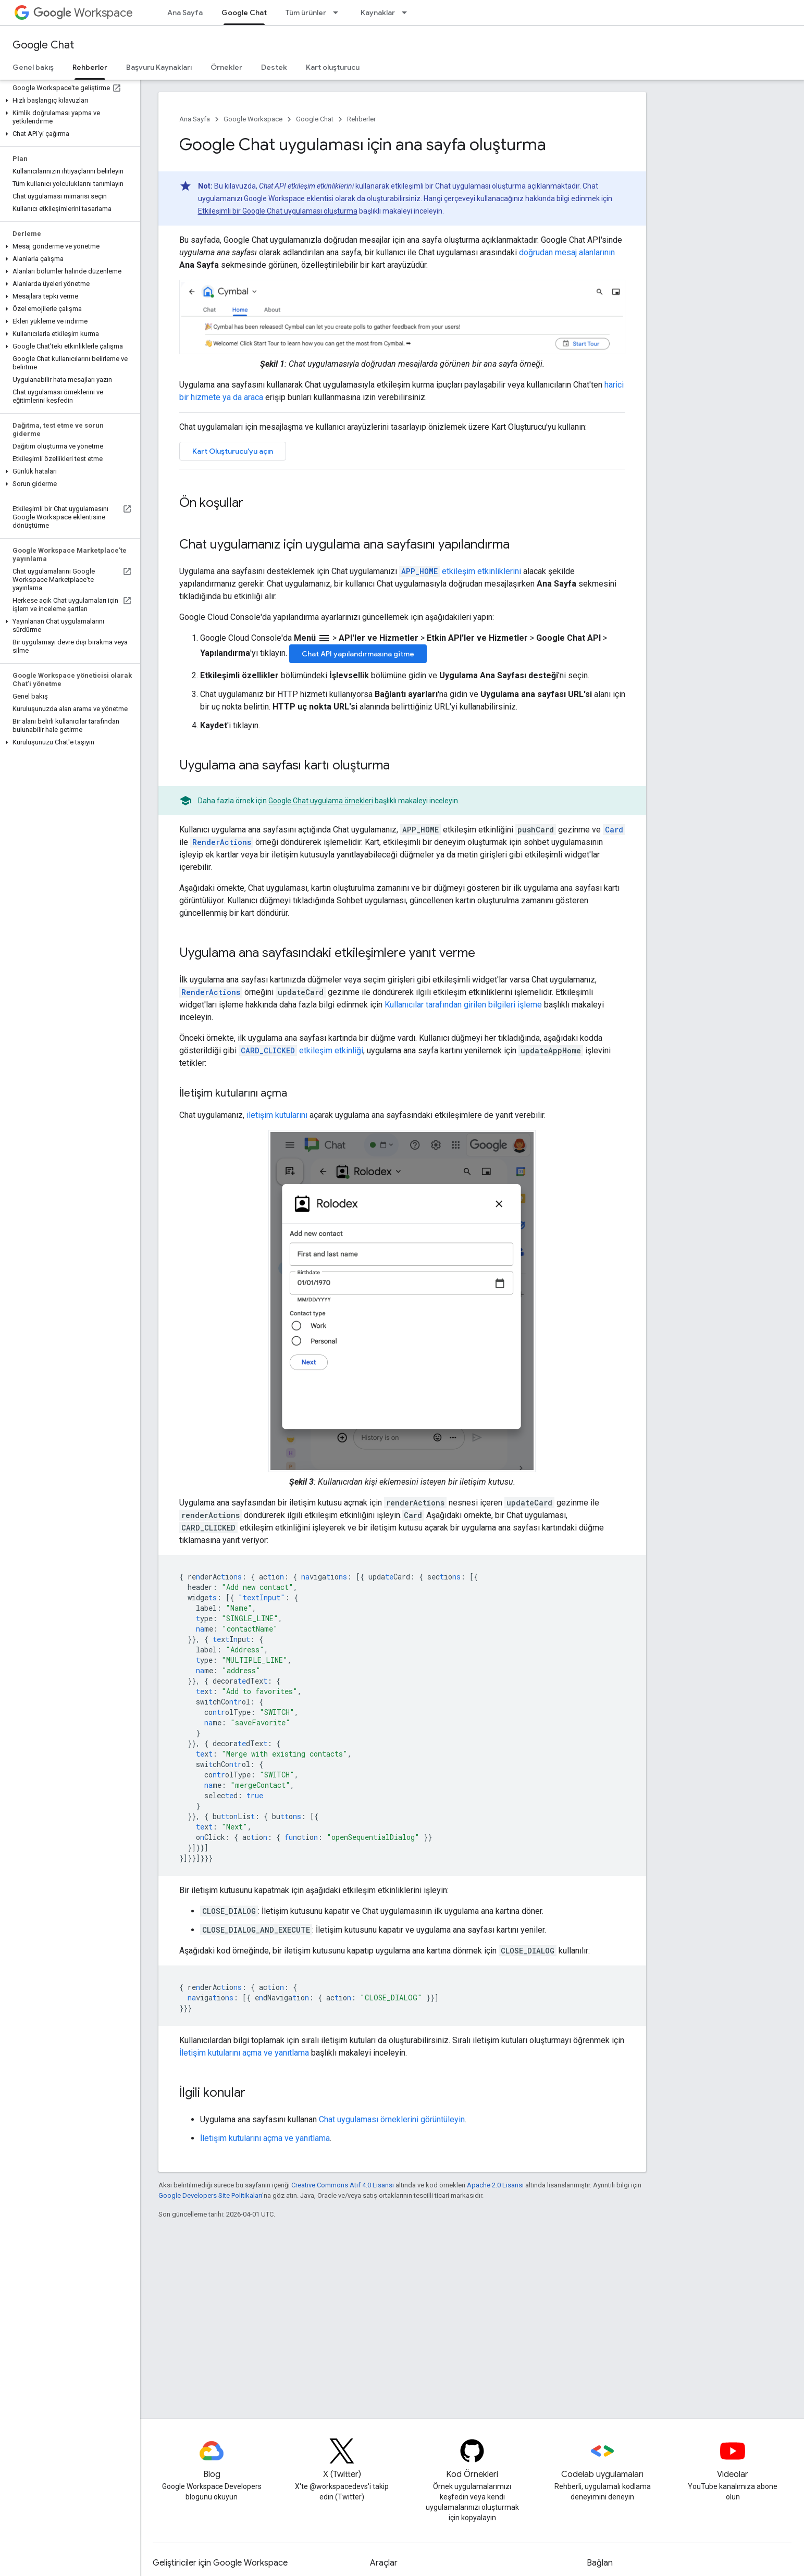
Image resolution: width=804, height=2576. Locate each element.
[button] (68, 100)
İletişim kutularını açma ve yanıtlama (244, 2053)
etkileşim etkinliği (301, 1050)
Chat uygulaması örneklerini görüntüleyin (392, 2119)
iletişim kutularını (276, 1115)
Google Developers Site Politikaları (210, 2195)
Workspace (83, 13)
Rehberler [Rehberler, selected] (89, 67)
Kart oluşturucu (333, 67)
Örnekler (226, 67)
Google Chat (43, 45)
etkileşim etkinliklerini (460, 571)
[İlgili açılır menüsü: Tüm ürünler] (338, 12)
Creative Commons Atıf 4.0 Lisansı (342, 2185)
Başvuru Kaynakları (159, 67)
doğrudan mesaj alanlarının (567, 252)
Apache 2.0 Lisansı (495, 2185)
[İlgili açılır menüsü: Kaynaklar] (407, 12)
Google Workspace (253, 119)
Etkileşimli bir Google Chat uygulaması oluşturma (277, 211)
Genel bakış (33, 67)
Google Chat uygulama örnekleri (320, 801)
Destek (274, 67)
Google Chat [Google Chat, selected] (244, 12)
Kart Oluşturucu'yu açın (232, 451)
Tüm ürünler (306, 12)
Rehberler (361, 119)
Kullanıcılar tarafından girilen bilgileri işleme (463, 1005)
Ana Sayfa (185, 12)
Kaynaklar (378, 12)
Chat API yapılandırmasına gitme (358, 653)
